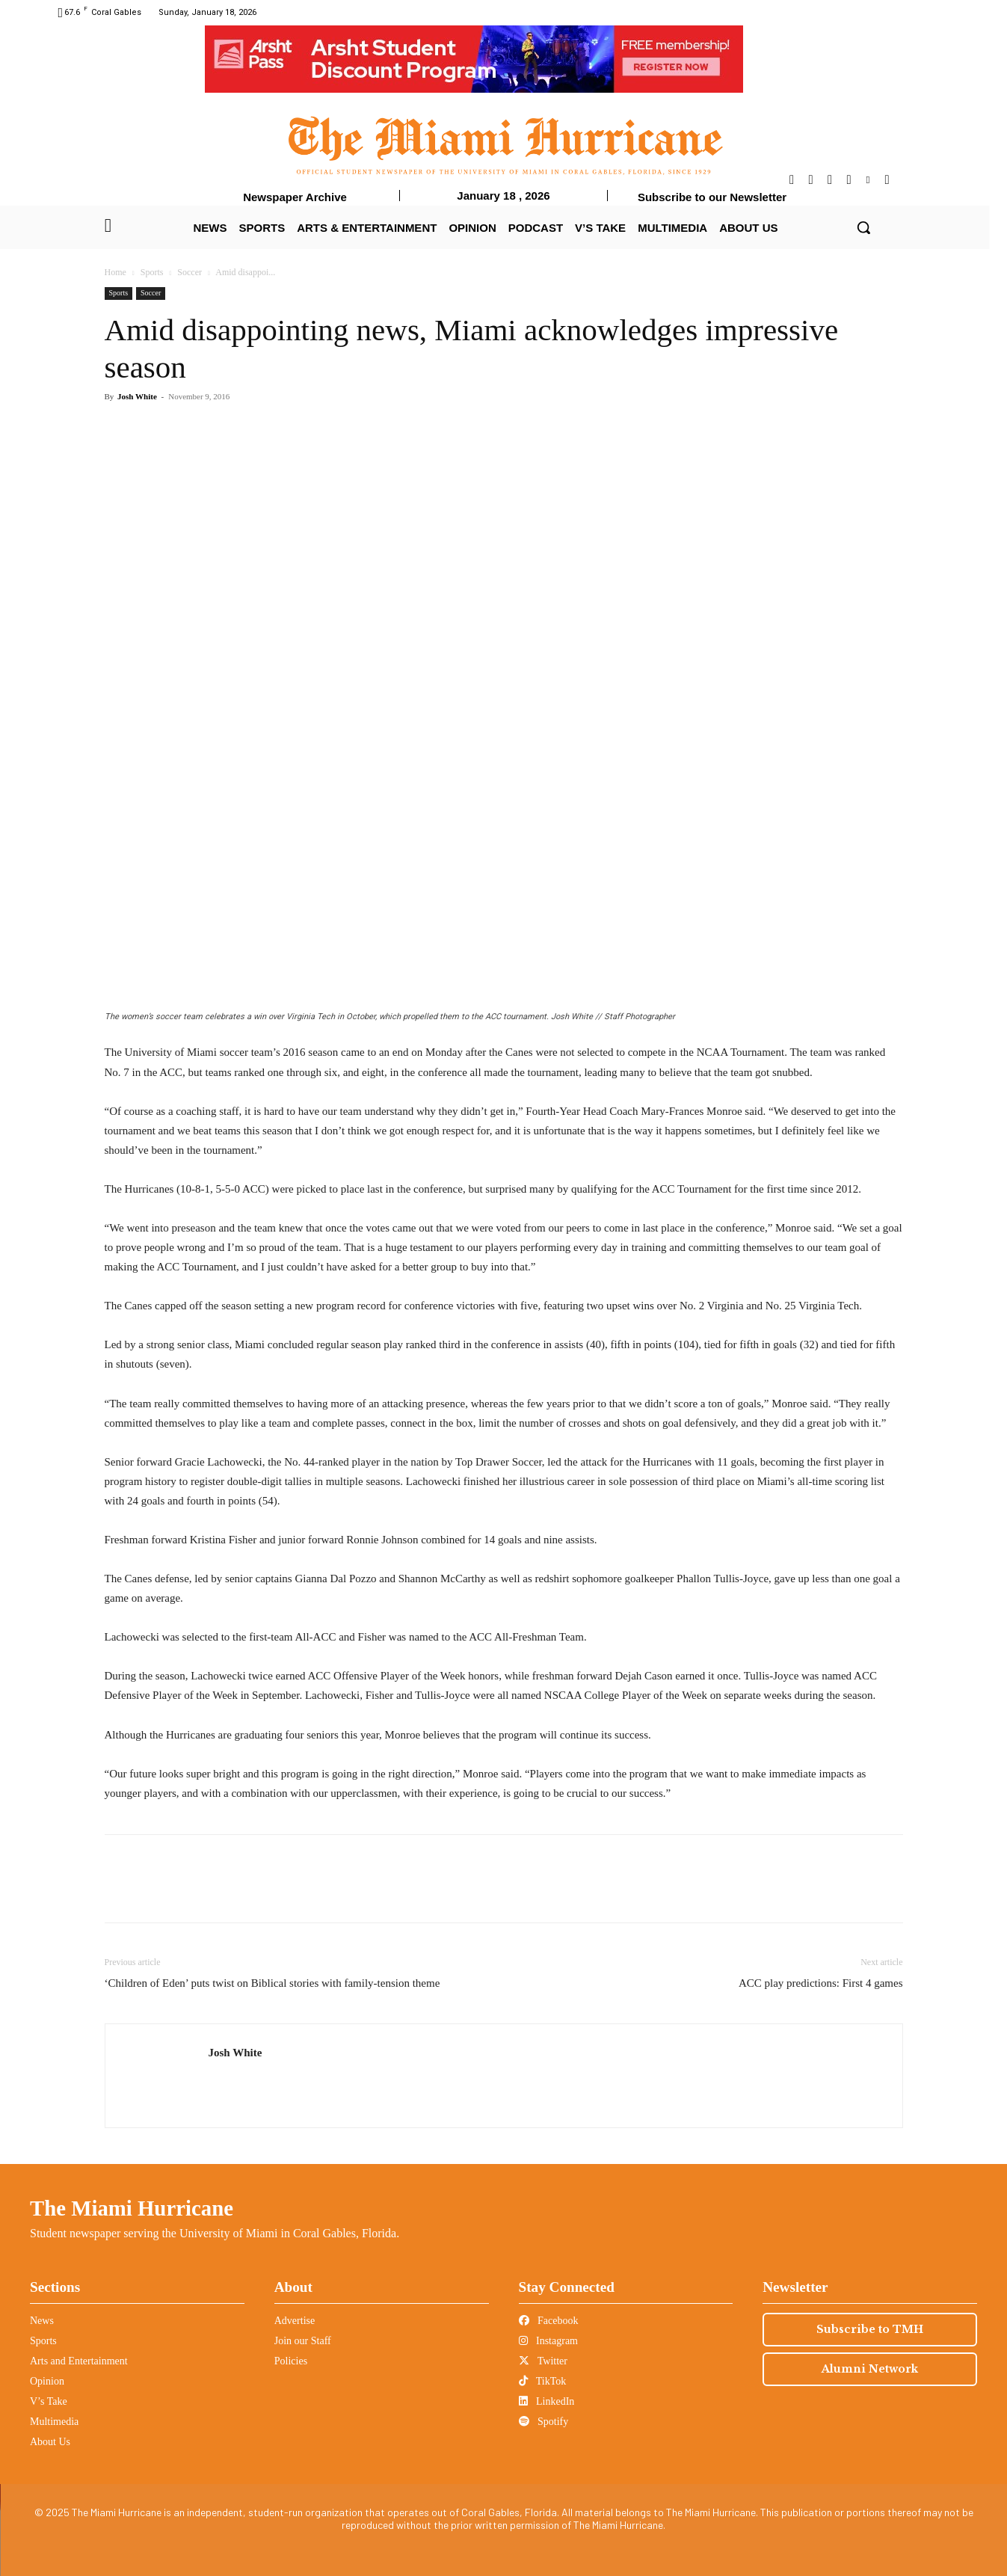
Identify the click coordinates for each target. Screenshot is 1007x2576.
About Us (50, 2441)
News (42, 2320)
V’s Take (48, 2401)
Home (115, 272)
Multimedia (54, 2421)
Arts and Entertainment (79, 2361)
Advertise (294, 2320)
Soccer (189, 272)
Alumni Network (870, 2369)
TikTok (543, 2381)
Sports (152, 272)
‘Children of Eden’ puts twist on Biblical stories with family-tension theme (272, 1983)
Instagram (548, 2340)
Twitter (543, 2361)
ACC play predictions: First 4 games (821, 1983)
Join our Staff (302, 2340)
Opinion (47, 2381)
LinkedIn (547, 2401)
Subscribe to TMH (869, 2329)
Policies (290, 2361)
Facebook (549, 2320)
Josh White (137, 396)
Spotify (544, 2421)
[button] (863, 227)
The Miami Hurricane (131, 2208)
